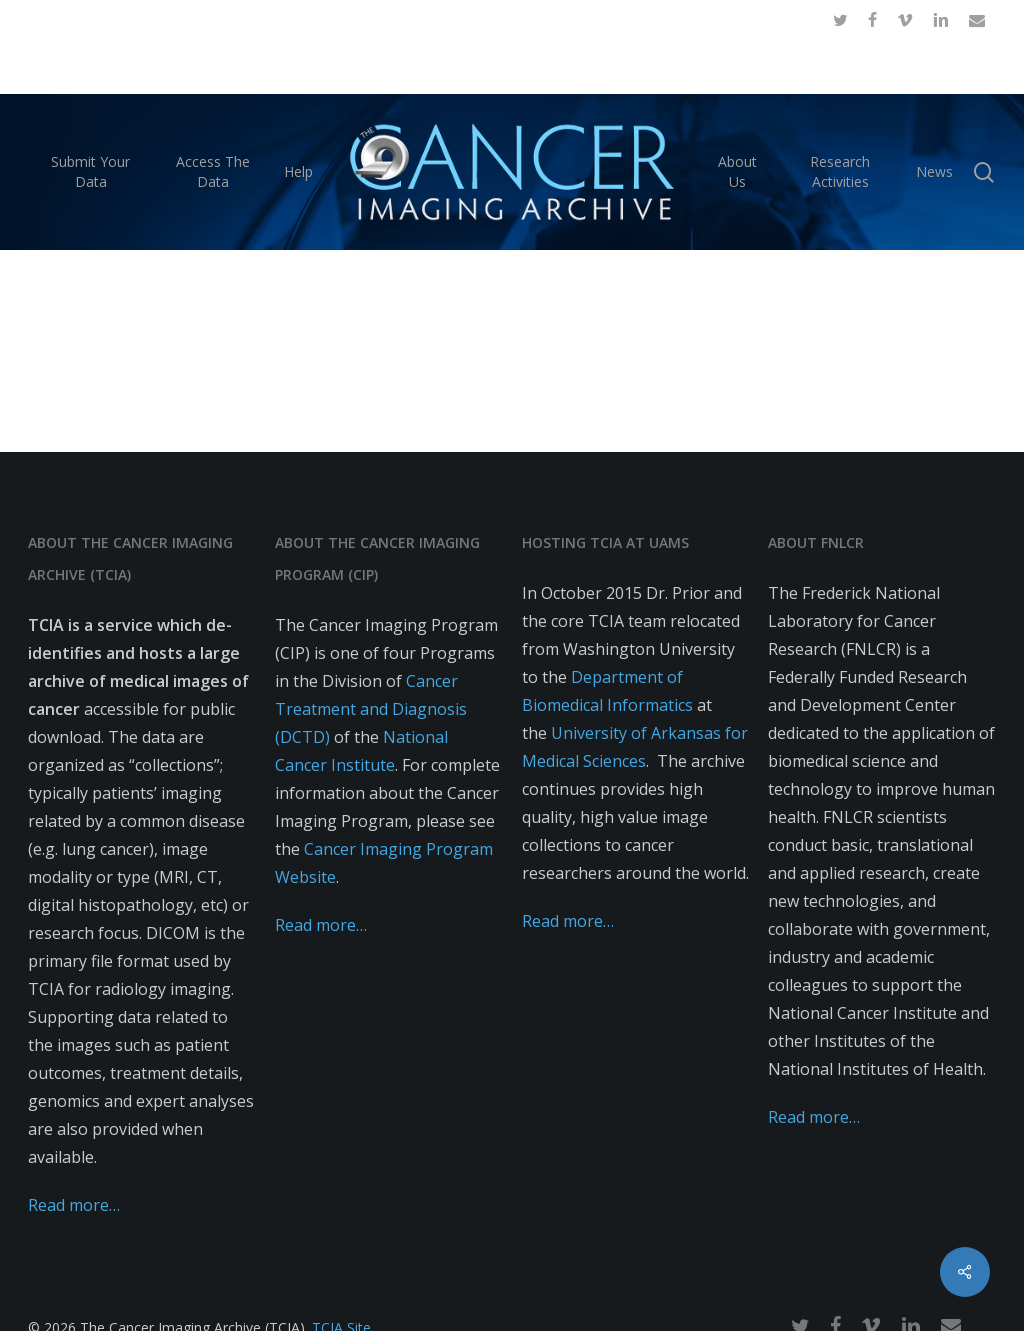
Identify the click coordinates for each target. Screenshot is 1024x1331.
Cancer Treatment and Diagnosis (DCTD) (371, 709)
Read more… (74, 1205)
